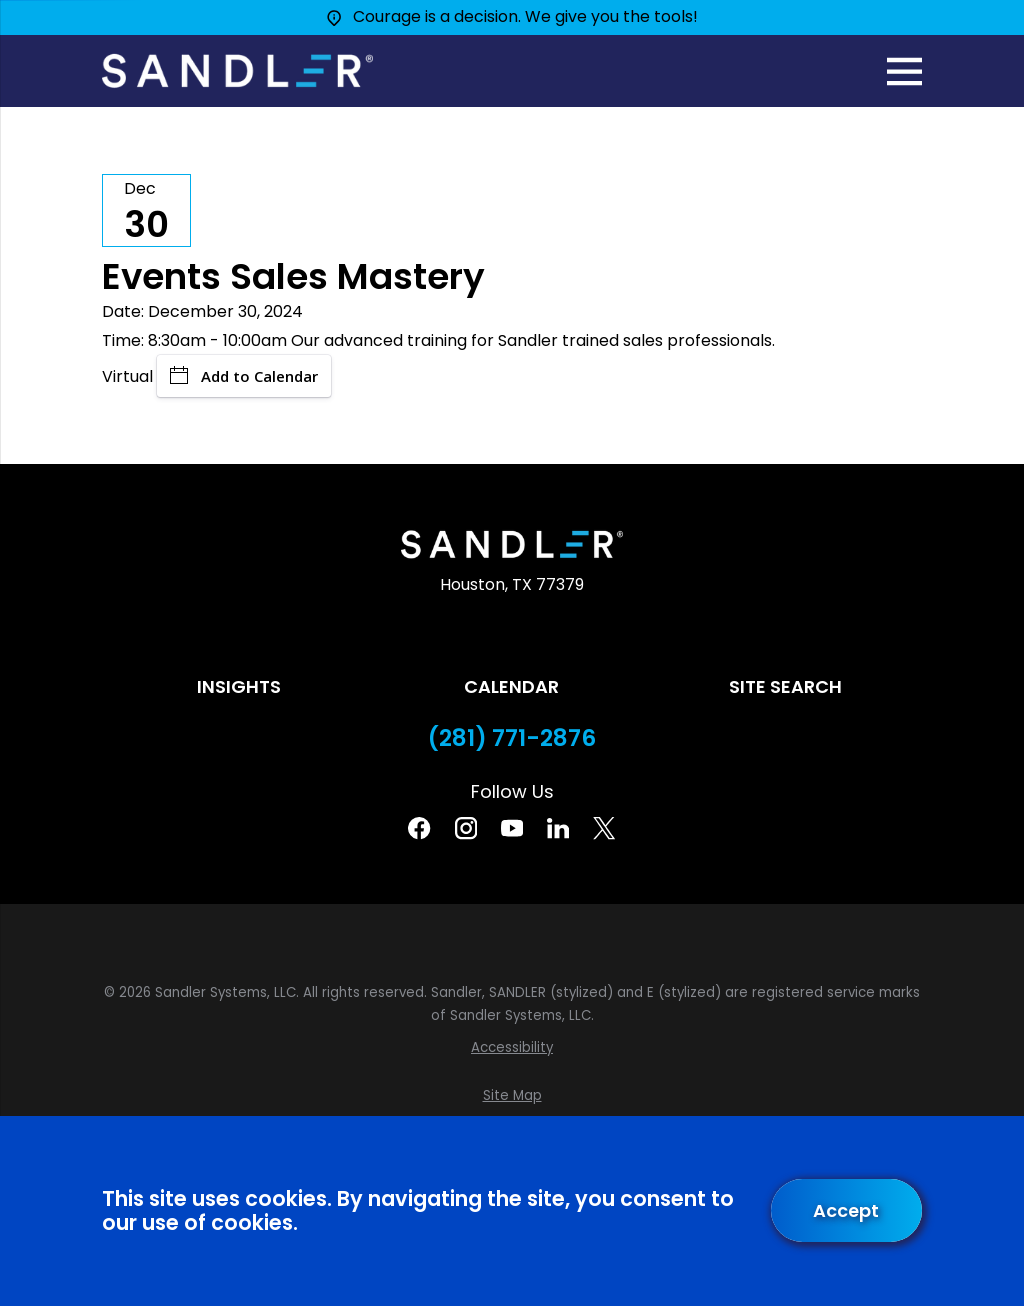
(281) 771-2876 (512, 738)
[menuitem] (511, 1048)
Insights (239, 686)
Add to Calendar (244, 376)
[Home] (237, 71)
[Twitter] (604, 828)
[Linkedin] (558, 828)
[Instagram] (466, 828)
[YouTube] (512, 828)
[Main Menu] (904, 71)
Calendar (511, 686)
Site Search (785, 686)
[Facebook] (419, 828)
